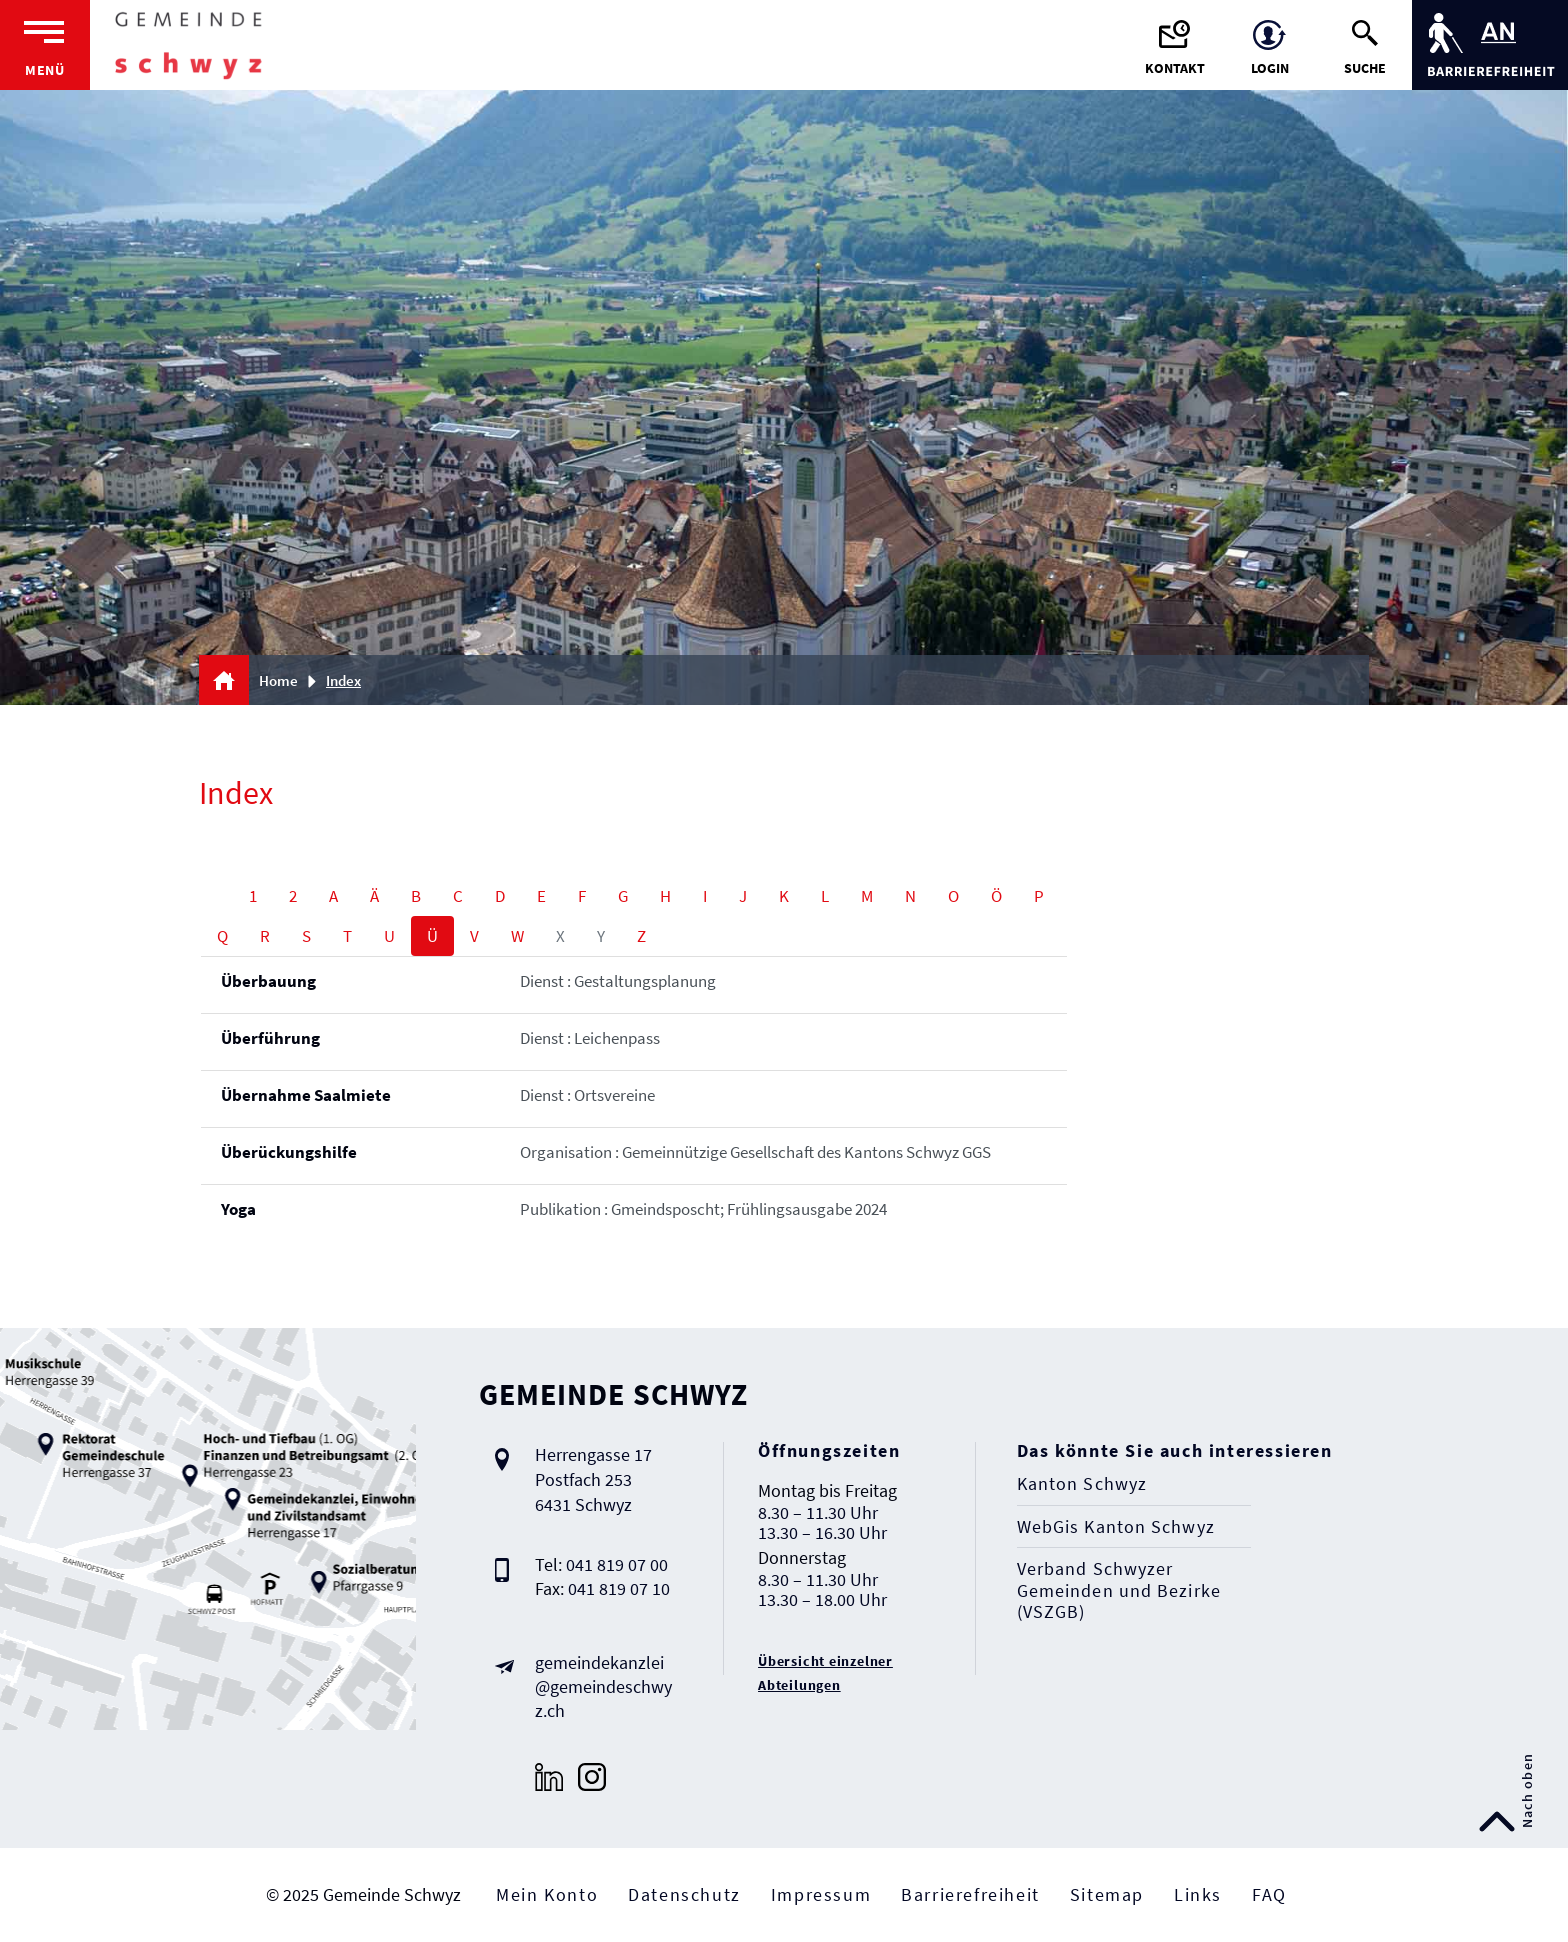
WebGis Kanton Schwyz (1116, 1527)
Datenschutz (684, 1894)
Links (1198, 1894)
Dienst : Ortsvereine (587, 1095)
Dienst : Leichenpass (590, 1038)
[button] (350, 680)
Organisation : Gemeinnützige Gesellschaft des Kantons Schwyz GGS (755, 1152)
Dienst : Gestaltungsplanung (618, 981)
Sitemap (1107, 1894)
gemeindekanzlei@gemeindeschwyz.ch (603, 1686)
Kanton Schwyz (1082, 1484)
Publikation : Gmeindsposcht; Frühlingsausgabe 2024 (703, 1209)
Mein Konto (547, 1894)
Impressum (821, 1894)
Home (278, 680)
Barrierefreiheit (970, 1894)
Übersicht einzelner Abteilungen (825, 1673)
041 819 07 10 (619, 1588)
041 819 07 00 (617, 1564)
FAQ (1269, 1894)
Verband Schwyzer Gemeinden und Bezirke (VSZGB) (1119, 1590)
